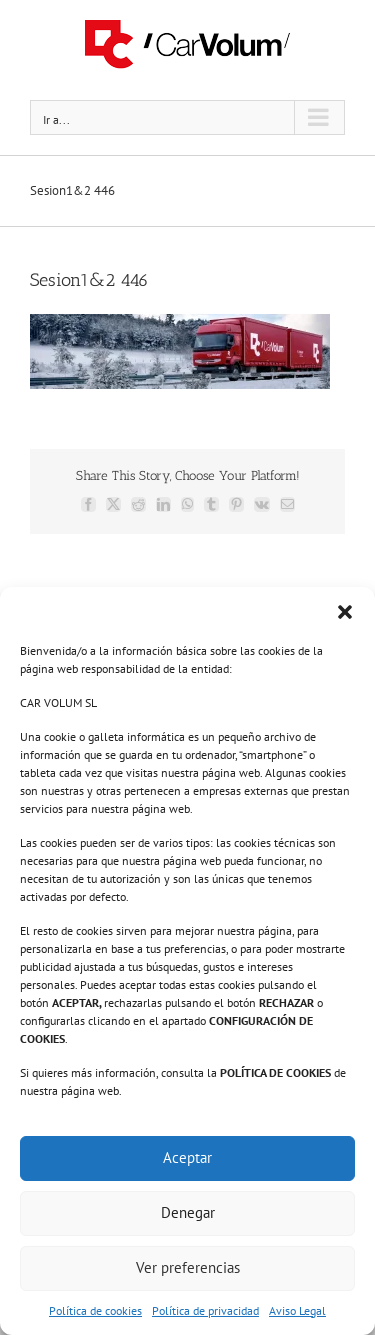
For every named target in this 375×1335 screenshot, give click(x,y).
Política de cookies (95, 1310)
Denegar (188, 1212)
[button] (345, 612)
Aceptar (187, 1157)
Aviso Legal (297, 1310)
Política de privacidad (205, 1310)
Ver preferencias (188, 1267)
